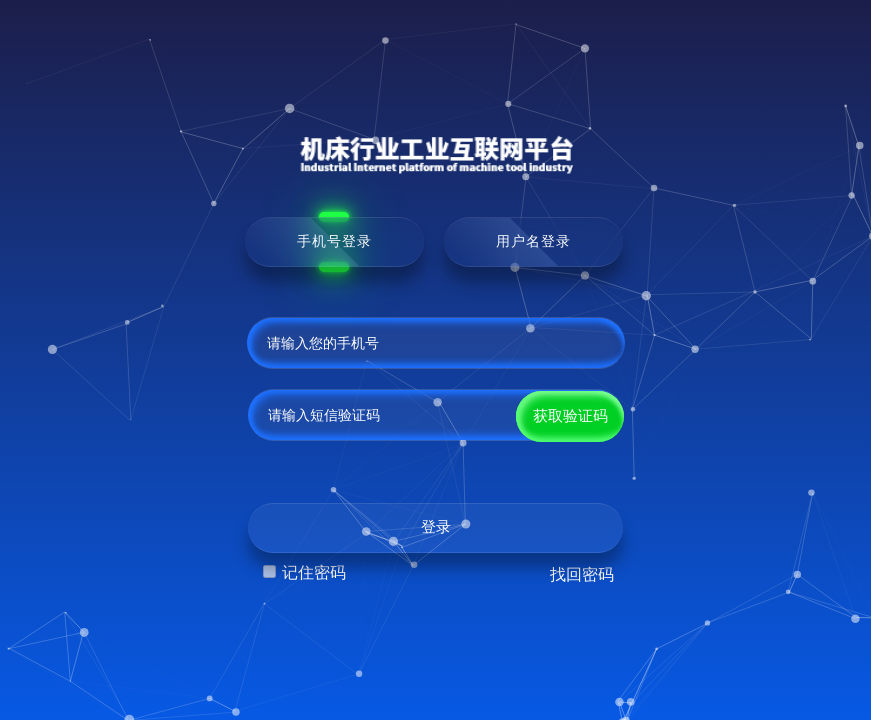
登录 (436, 527)
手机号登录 (334, 241)
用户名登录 (533, 241)
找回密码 (582, 574)
